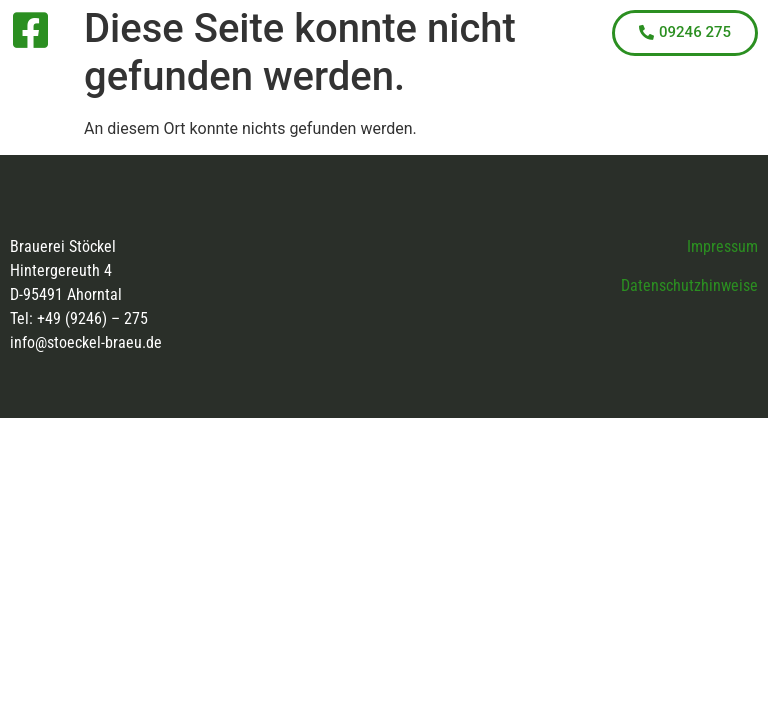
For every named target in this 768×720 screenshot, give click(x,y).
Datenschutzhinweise (689, 285)
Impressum (722, 246)
